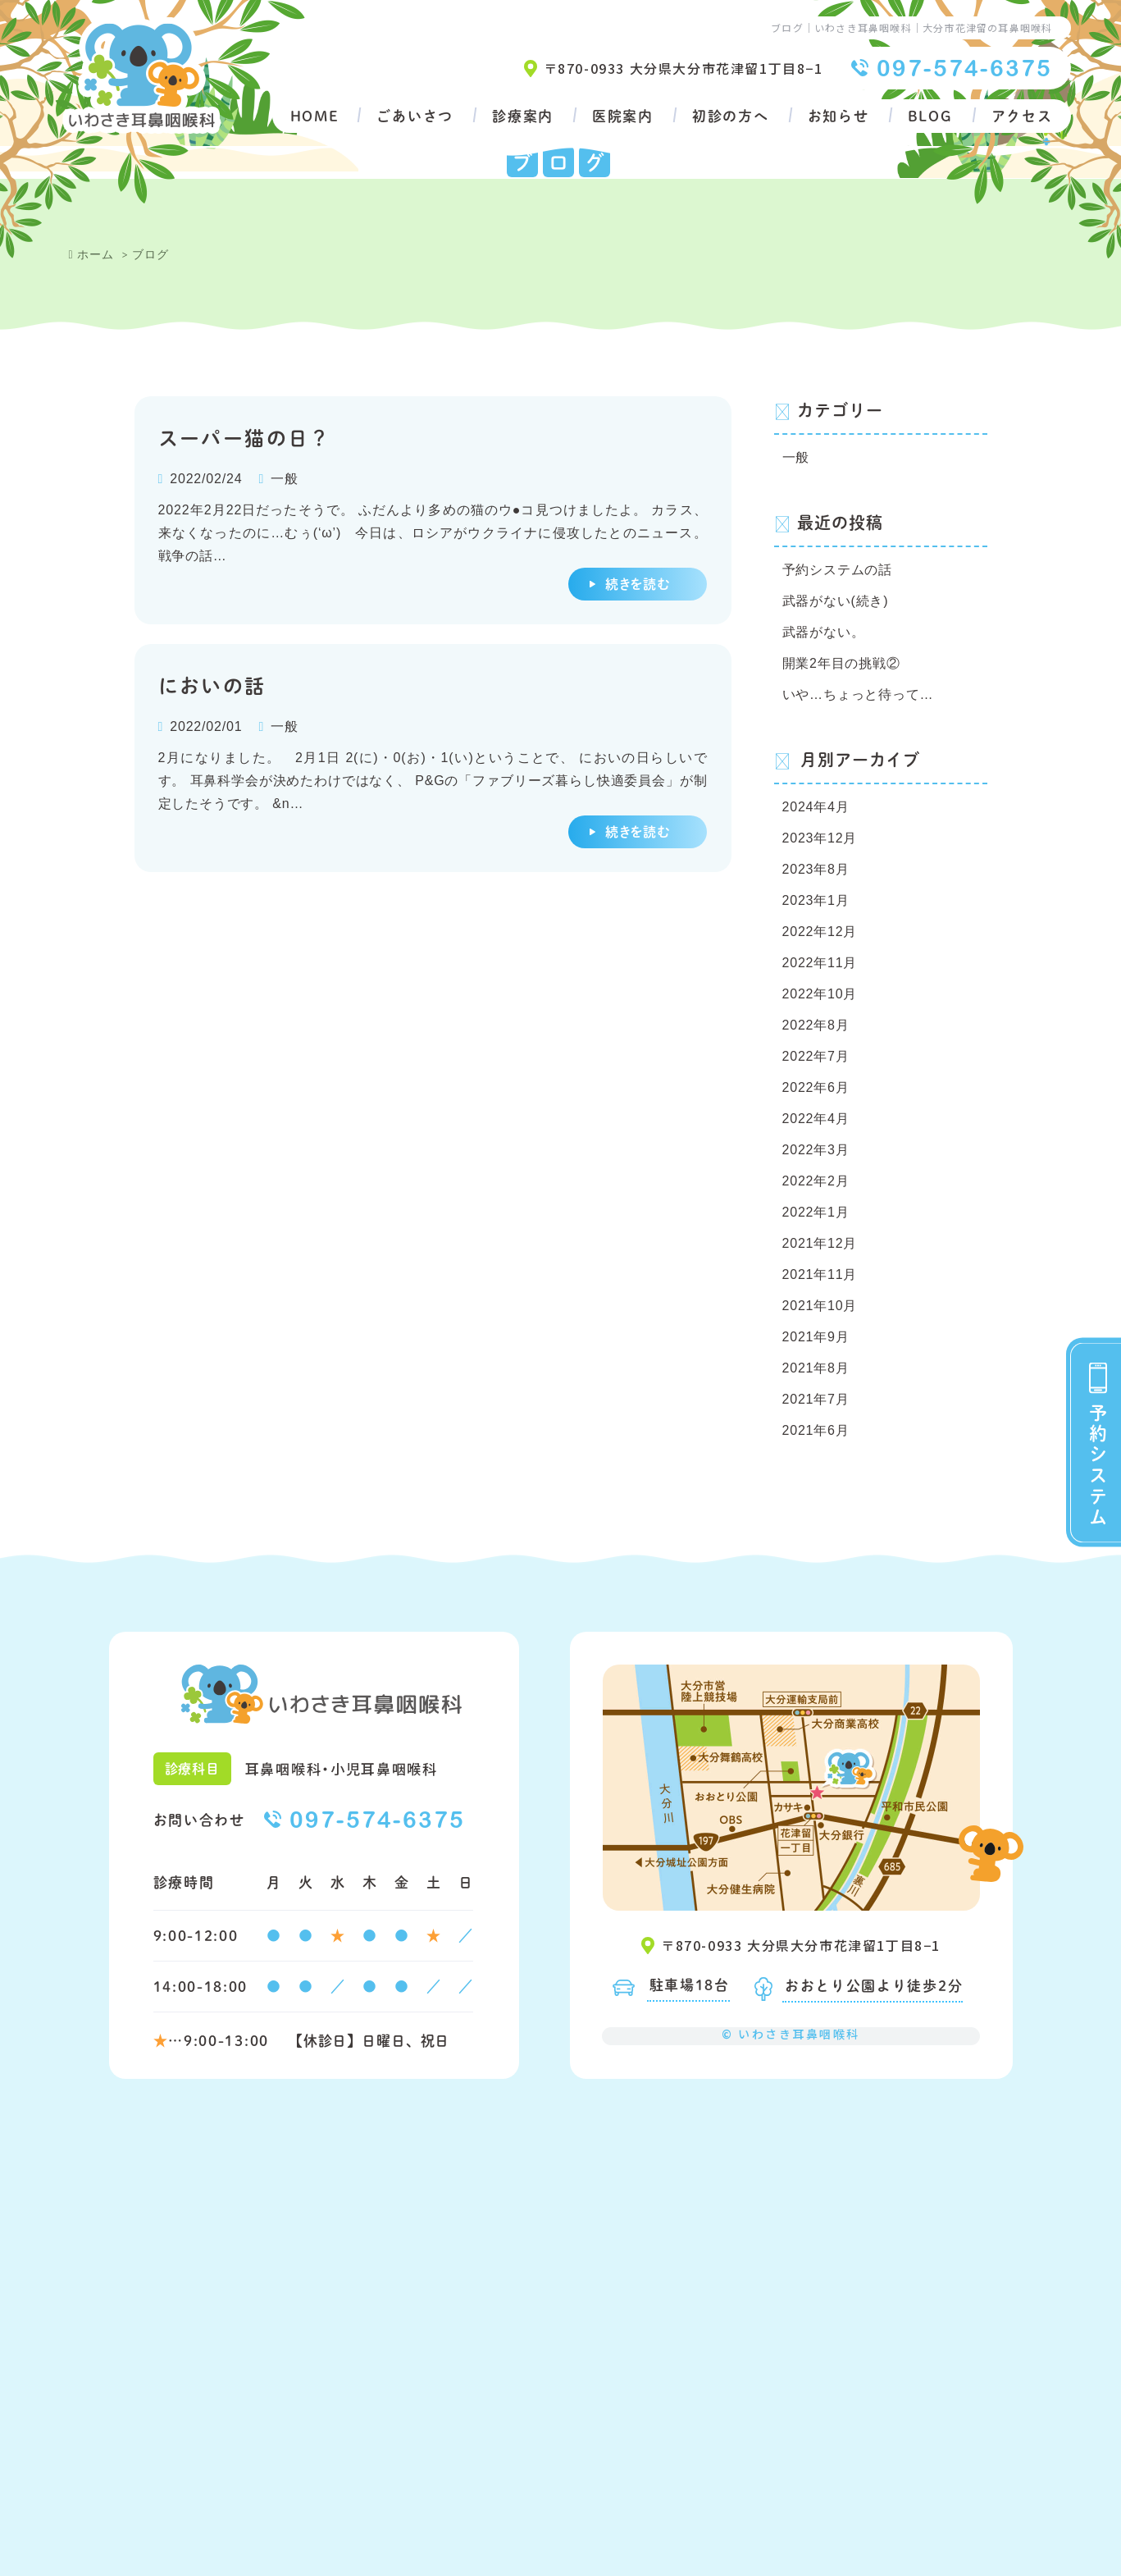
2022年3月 (816, 1150)
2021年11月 (820, 1274)
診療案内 (523, 116)
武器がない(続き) (835, 601)
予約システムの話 (837, 570)
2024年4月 (816, 807)
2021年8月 (816, 1368)
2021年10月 (820, 1306)
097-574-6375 (965, 68)
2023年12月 (820, 838)
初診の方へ (730, 116)
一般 (284, 479)
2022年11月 (820, 963)
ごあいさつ (414, 116)
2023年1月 (816, 900)
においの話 (212, 685)
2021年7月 (816, 1399)
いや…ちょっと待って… (858, 694)
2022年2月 (816, 1181)
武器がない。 (823, 632)
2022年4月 (816, 1119)
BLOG (930, 116)
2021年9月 (816, 1337)
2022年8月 (816, 1025)
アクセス (1022, 116)
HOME (314, 116)
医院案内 (623, 116)
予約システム (1098, 1465)
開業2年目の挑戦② (841, 663)
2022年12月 (820, 932)
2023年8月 (816, 869)
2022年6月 (816, 1087)
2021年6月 (816, 1430)
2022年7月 (816, 1056)
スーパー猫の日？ (244, 437)
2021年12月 (820, 1243)
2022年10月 (820, 994)
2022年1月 (816, 1212)
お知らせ (838, 116)
